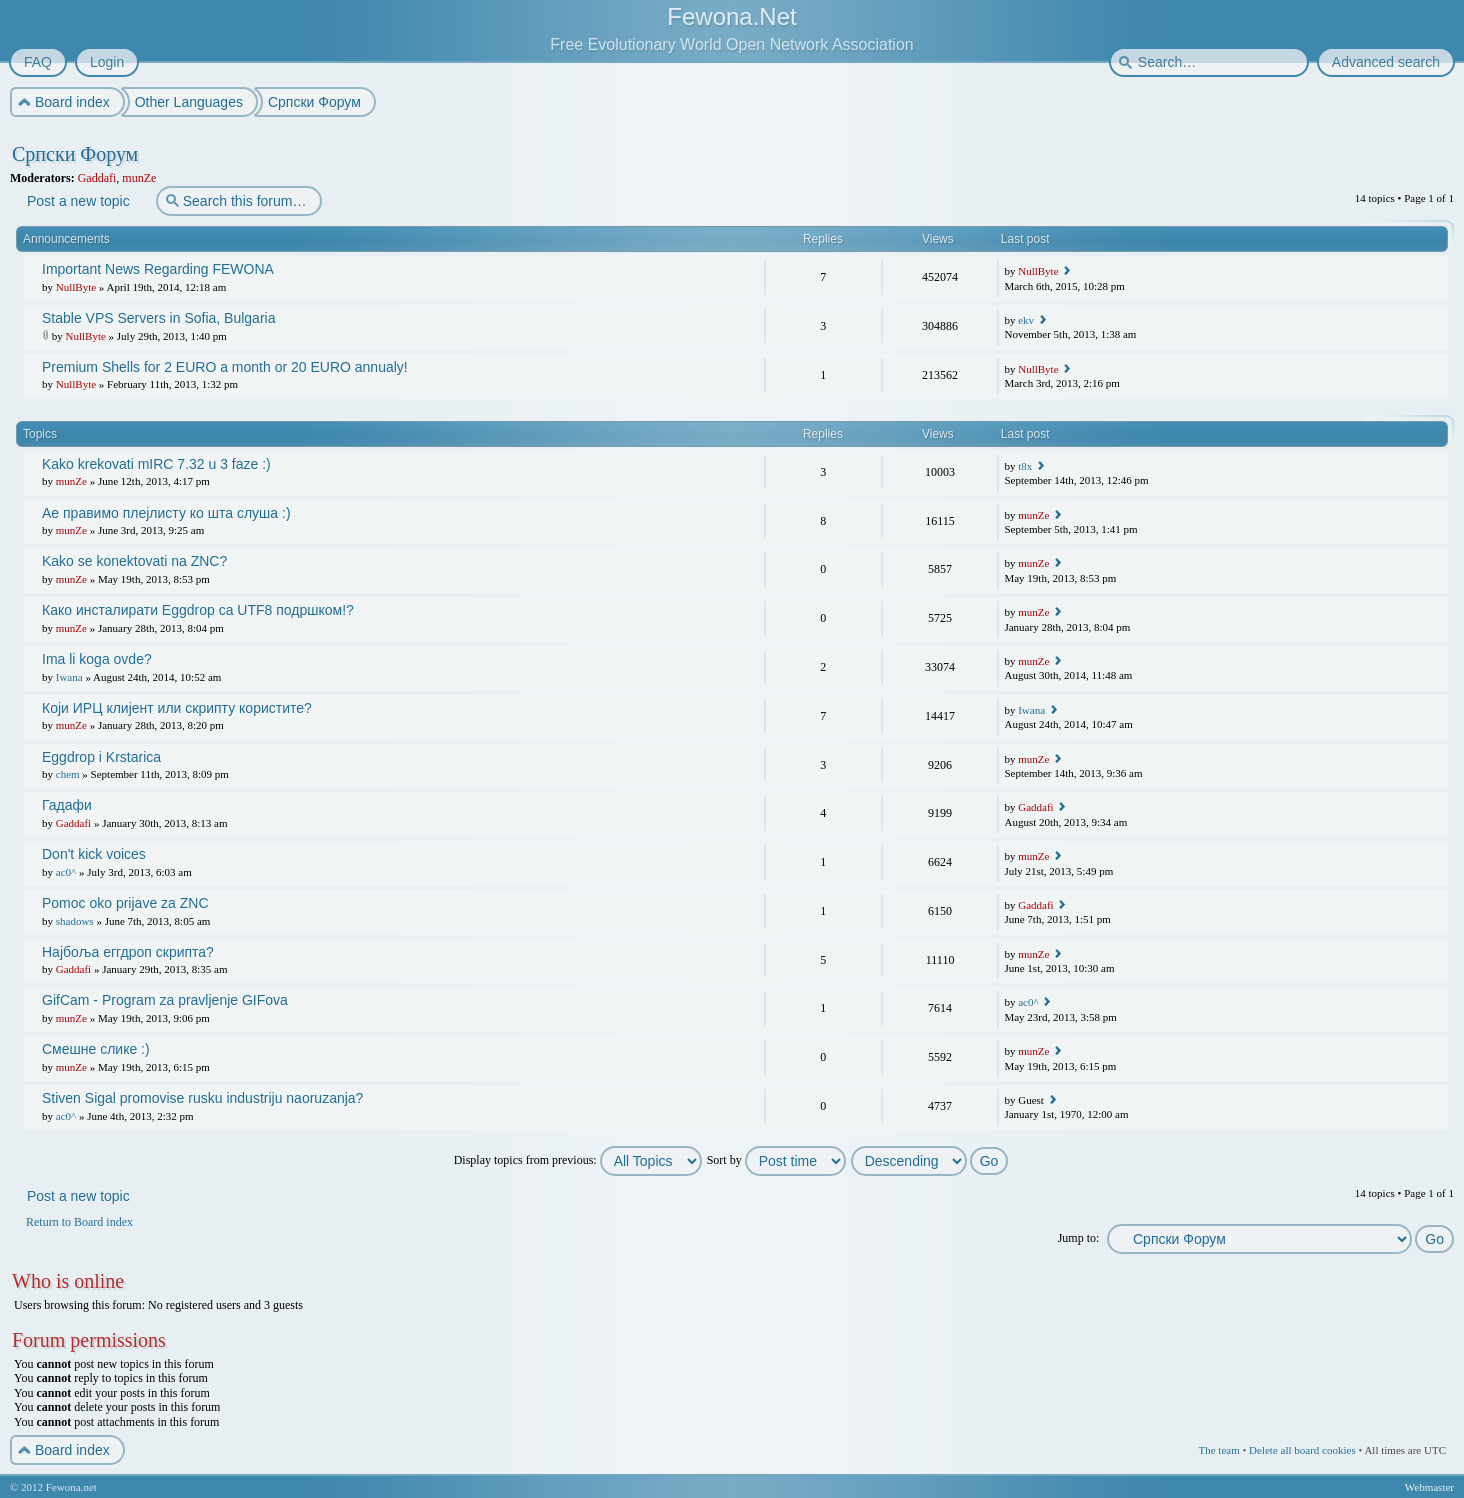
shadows (75, 921)
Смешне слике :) (96, 1049)
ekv (1026, 320)
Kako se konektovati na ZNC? (134, 561)
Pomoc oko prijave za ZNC (125, 903)
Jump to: (1079, 1238)
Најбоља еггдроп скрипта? (128, 952)
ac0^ (66, 872)
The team (1218, 1450)
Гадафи (67, 805)
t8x (1025, 466)
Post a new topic (77, 201)
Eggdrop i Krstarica (101, 757)
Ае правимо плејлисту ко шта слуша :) (166, 513)
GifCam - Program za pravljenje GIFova (165, 1000)
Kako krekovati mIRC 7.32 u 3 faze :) (156, 464)
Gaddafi (97, 178)
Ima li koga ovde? (97, 659)
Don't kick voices (94, 854)
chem (68, 774)
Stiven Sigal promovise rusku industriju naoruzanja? (202, 1098)
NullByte (76, 287)
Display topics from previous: (578, 1160)
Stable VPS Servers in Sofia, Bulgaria (158, 318)
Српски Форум (75, 154)
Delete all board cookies (1302, 1450)
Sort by (776, 1160)
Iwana (69, 677)
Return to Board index (79, 1222)
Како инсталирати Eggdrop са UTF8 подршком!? (198, 610)
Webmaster (1429, 1487)
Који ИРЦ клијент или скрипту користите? (177, 708)
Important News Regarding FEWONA (158, 269)
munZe (139, 178)
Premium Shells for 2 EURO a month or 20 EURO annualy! (225, 367)
